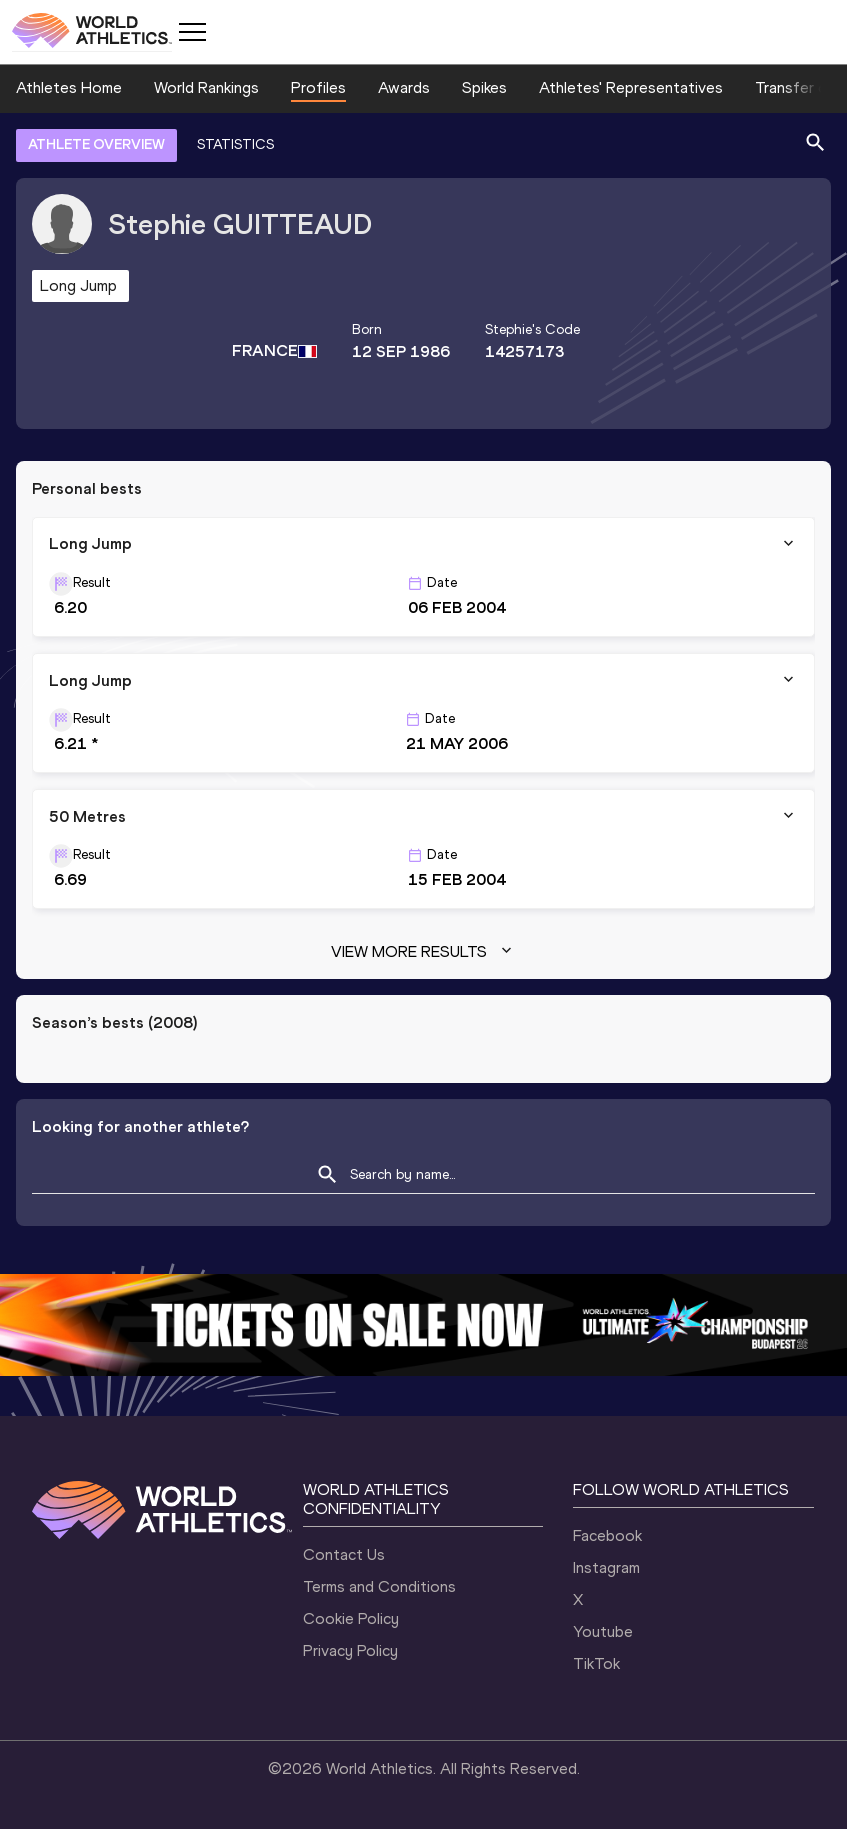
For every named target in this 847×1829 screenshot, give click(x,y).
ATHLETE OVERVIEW (96, 144)
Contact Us (344, 1554)
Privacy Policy (350, 1650)
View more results (423, 952)
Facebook (607, 1535)
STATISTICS (235, 144)
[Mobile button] (192, 32)
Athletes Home (69, 87)
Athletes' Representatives (631, 87)
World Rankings (206, 87)
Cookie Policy (351, 1618)
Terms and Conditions (379, 1586)
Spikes (484, 87)
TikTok (596, 1663)
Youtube (603, 1631)
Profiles (318, 87)
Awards (404, 87)
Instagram (606, 1567)
